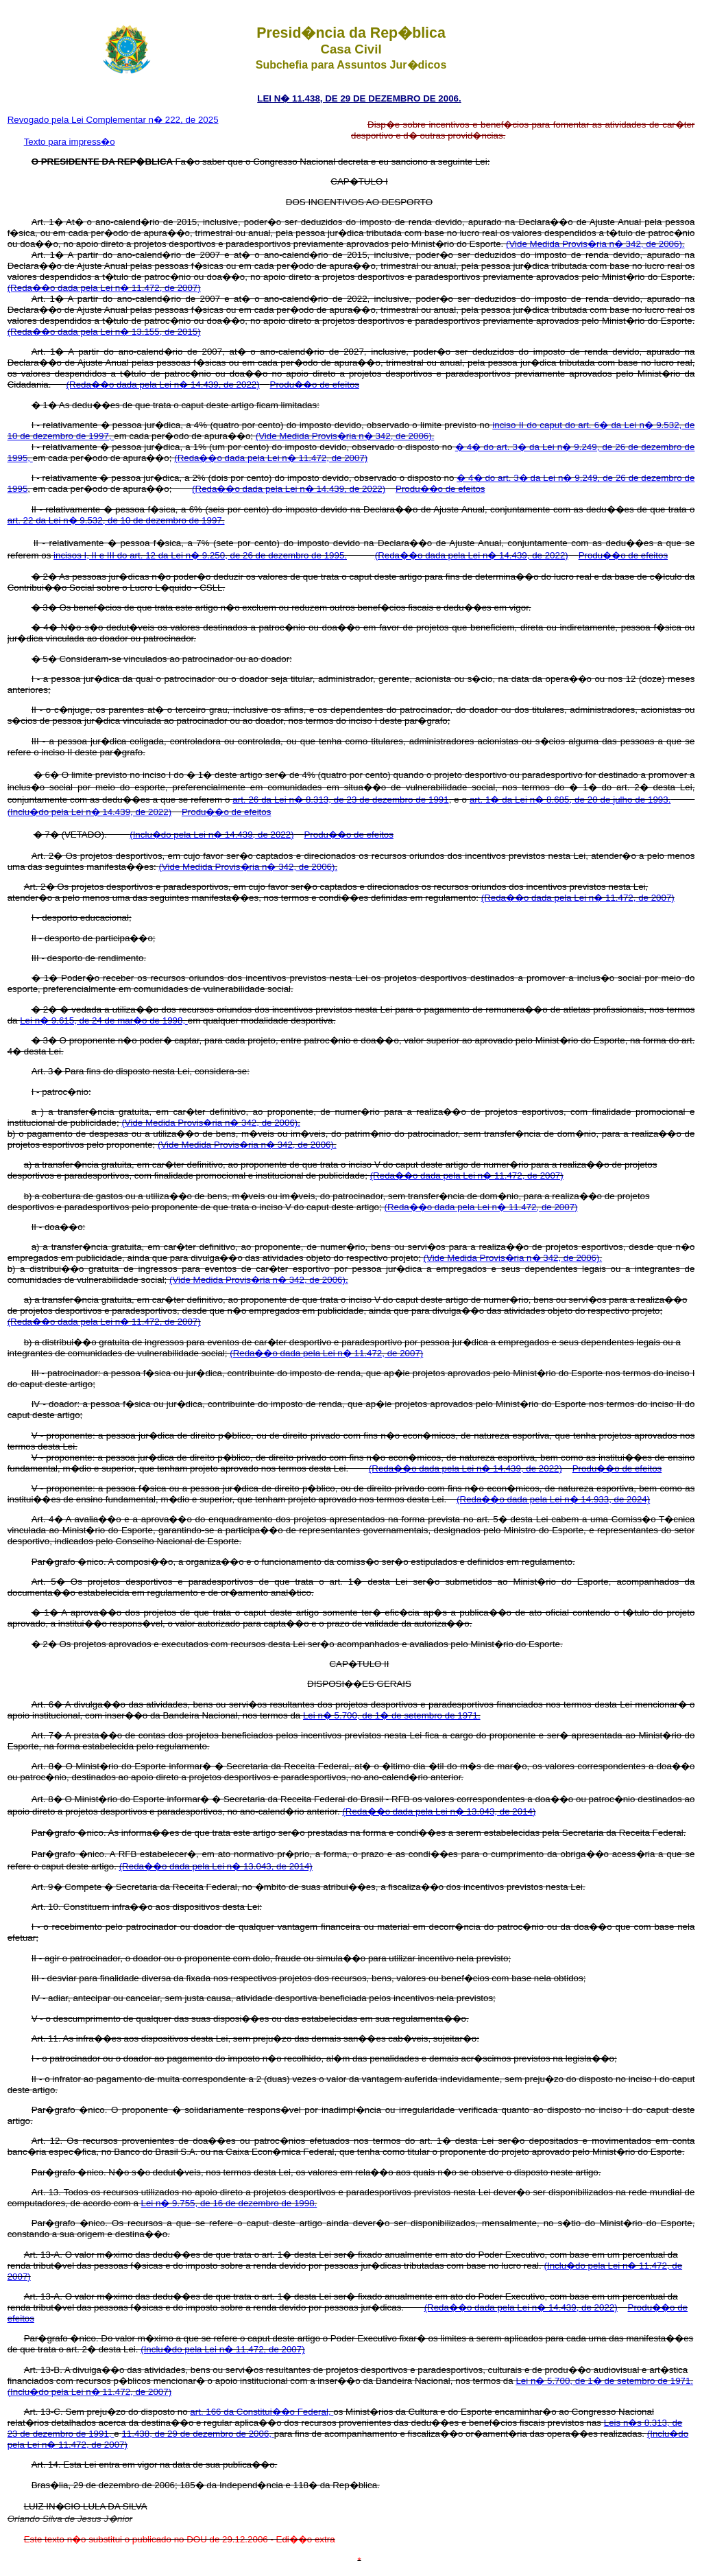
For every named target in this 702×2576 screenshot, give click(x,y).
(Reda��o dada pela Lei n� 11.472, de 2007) (104, 288)
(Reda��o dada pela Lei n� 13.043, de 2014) (438, 1811)
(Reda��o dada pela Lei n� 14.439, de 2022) (163, 384)
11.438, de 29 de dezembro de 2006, (197, 2434)
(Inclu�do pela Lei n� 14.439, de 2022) (89, 812)
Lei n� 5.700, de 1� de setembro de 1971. (392, 1715)
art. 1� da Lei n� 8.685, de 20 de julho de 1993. (570, 799)
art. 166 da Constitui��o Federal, (261, 2412)
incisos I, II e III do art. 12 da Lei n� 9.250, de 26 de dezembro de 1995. (200, 555)
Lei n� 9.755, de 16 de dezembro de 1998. (229, 2203)
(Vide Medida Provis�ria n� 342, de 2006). (595, 244)
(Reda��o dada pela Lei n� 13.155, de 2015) (104, 332)
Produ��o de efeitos (314, 384)
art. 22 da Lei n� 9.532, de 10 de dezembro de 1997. (116, 520)
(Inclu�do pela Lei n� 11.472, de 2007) (222, 2349)
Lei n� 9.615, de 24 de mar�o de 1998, (104, 1020)
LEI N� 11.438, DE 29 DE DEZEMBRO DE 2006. (359, 98)
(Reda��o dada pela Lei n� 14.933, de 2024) (553, 1499)
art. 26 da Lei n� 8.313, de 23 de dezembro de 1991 (340, 799)
